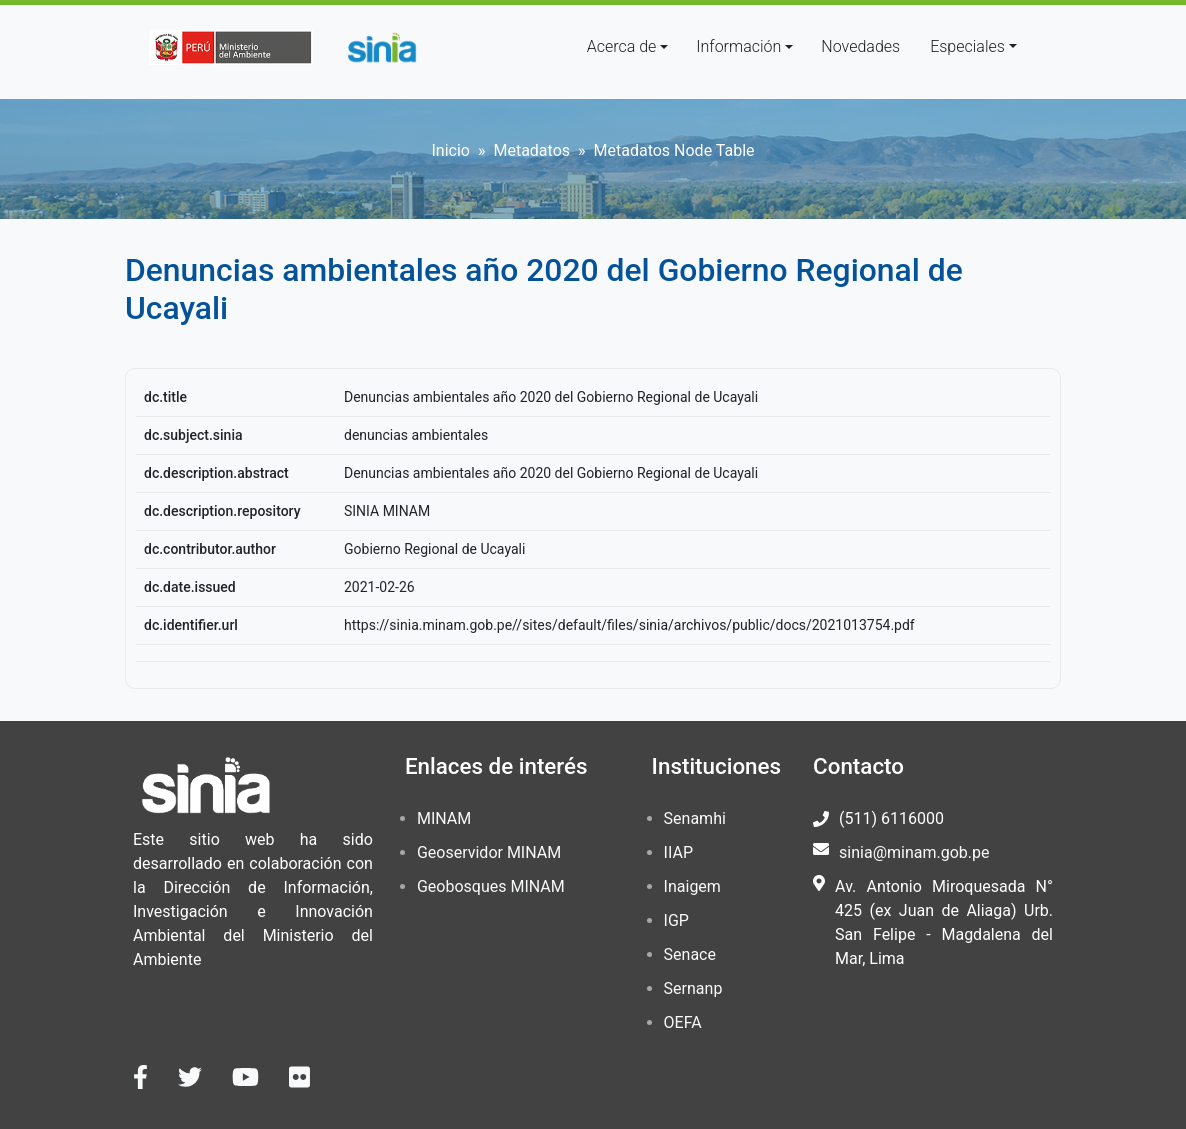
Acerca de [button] (622, 46)
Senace (690, 954)
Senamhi (695, 818)
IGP (676, 920)
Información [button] (738, 46)
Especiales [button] (967, 46)
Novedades (860, 46)
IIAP (678, 852)
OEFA (683, 1022)
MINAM (444, 818)
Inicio (450, 150)
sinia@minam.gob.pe (914, 852)
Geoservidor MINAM (489, 852)
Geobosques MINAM (491, 886)
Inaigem (692, 886)
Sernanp (693, 988)
